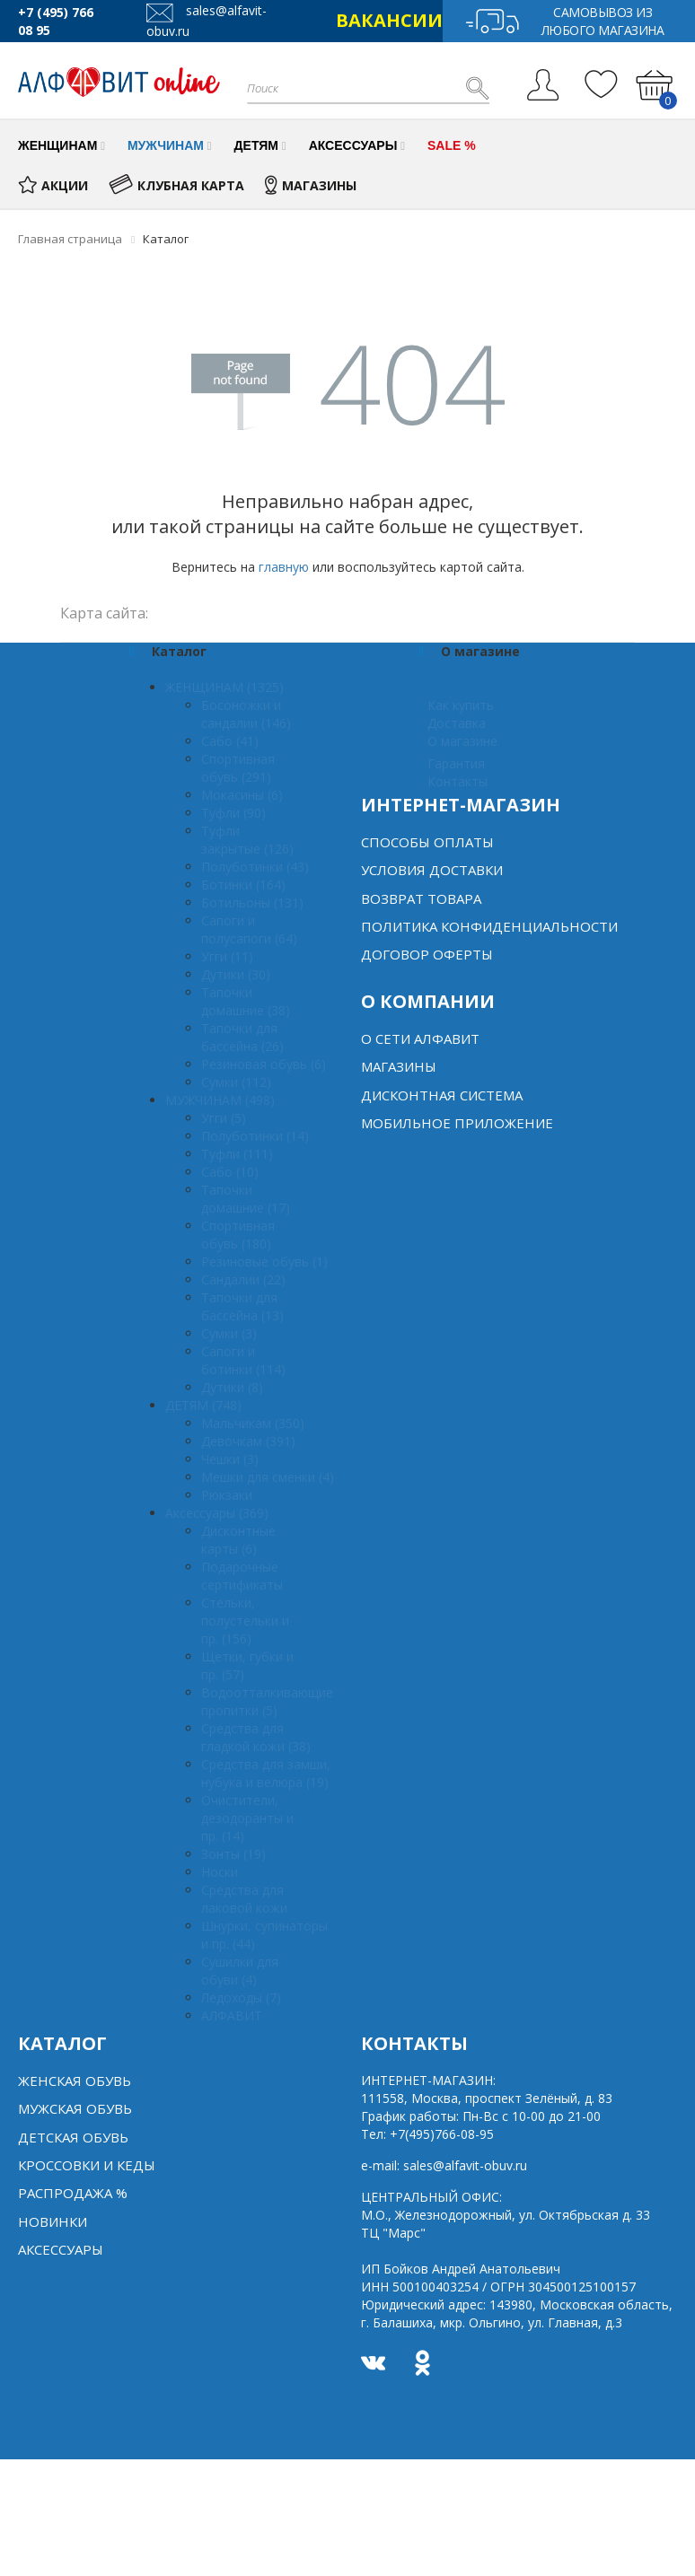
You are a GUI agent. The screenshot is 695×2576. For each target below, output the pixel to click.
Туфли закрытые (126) (247, 839)
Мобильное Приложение (457, 1123)
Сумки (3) (229, 1333)
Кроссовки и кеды (86, 2165)
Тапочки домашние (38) (245, 1001)
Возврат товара (421, 898)
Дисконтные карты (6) (238, 1539)
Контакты (457, 781)
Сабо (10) (230, 1171)
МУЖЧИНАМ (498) (220, 1099)
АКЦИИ (53, 185)
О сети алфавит (420, 1038)
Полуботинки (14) (255, 1135)
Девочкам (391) (248, 1441)
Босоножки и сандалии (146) (246, 714)
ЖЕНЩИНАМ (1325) (224, 687)
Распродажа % (73, 2193)
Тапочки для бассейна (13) (242, 1306)
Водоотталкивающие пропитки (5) (267, 1701)
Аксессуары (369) (216, 1512)
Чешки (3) (230, 1459)
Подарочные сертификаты (242, 1575)
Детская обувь (73, 2137)
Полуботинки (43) (255, 866)
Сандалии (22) (243, 1279)
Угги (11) (227, 956)
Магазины (398, 1066)
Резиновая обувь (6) (263, 1064)
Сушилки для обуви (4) (239, 1970)
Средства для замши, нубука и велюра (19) (265, 1773)
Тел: (427, 2133)
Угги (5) (223, 1117)
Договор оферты (427, 954)
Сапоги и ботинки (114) (243, 1360)
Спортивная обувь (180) (238, 1234)
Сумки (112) (236, 1082)
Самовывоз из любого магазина (564, 21)
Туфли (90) (233, 812)
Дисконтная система (442, 1095)
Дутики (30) (235, 974)
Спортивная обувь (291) (238, 767)
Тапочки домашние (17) (245, 1198)
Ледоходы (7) (241, 1997)
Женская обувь (74, 2081)
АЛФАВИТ (231, 2015)
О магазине (462, 740)
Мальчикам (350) (252, 1423)
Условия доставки (432, 870)
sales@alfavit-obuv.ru (465, 2165)
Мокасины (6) (242, 794)
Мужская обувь (75, 2108)
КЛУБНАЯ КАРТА (176, 185)
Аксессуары (60, 2249)
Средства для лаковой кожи (244, 1898)
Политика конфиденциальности (489, 926)
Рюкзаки (226, 1494)
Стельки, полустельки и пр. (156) (245, 1620)
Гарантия (456, 763)
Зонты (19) (233, 1853)
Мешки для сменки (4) (267, 1476)
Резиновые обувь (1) (264, 1261)
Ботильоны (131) (252, 902)
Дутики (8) (232, 1387)
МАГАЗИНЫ (310, 185)
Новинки (52, 2221)
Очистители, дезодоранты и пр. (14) (247, 1818)
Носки (219, 1871)
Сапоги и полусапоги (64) (249, 929)
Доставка (456, 723)
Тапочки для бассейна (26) (242, 1037)
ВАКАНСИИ (389, 20)
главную (284, 566)
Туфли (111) (237, 1153)
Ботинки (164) (243, 884)
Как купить (460, 705)
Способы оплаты (427, 842)
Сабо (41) (230, 740)
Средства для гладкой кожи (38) (256, 1737)
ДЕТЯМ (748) (203, 1405)
